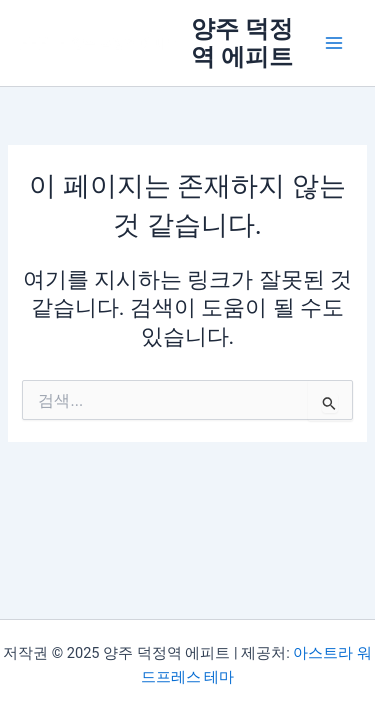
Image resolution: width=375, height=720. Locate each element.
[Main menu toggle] (334, 43)
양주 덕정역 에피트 (242, 43)
